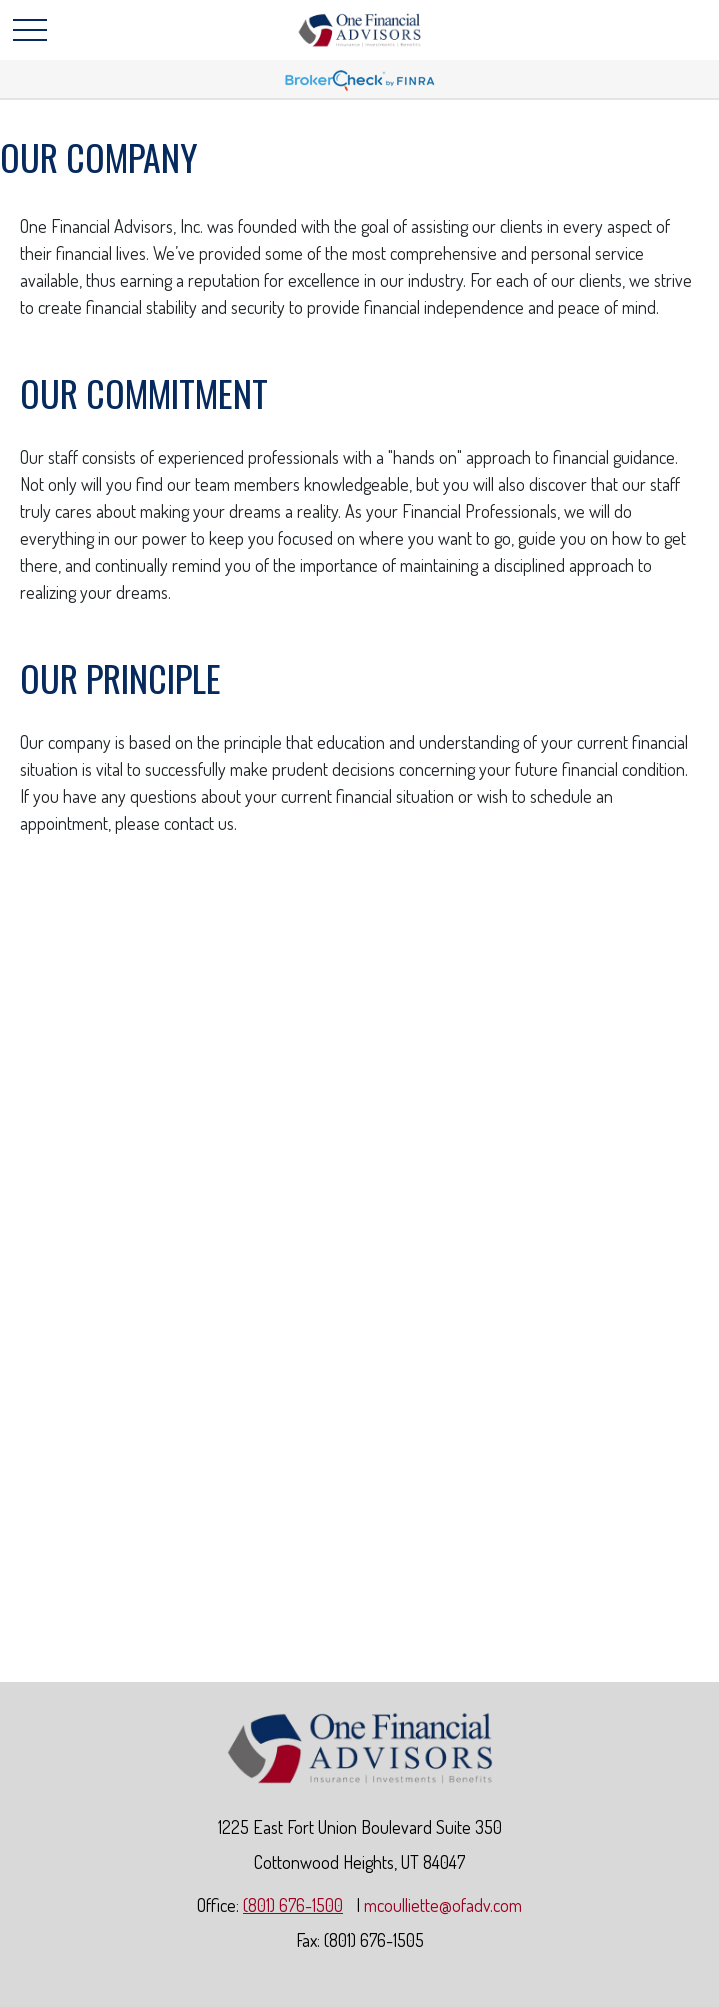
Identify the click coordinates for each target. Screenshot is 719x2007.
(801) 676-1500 (293, 1905)
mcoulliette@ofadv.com (443, 1905)
